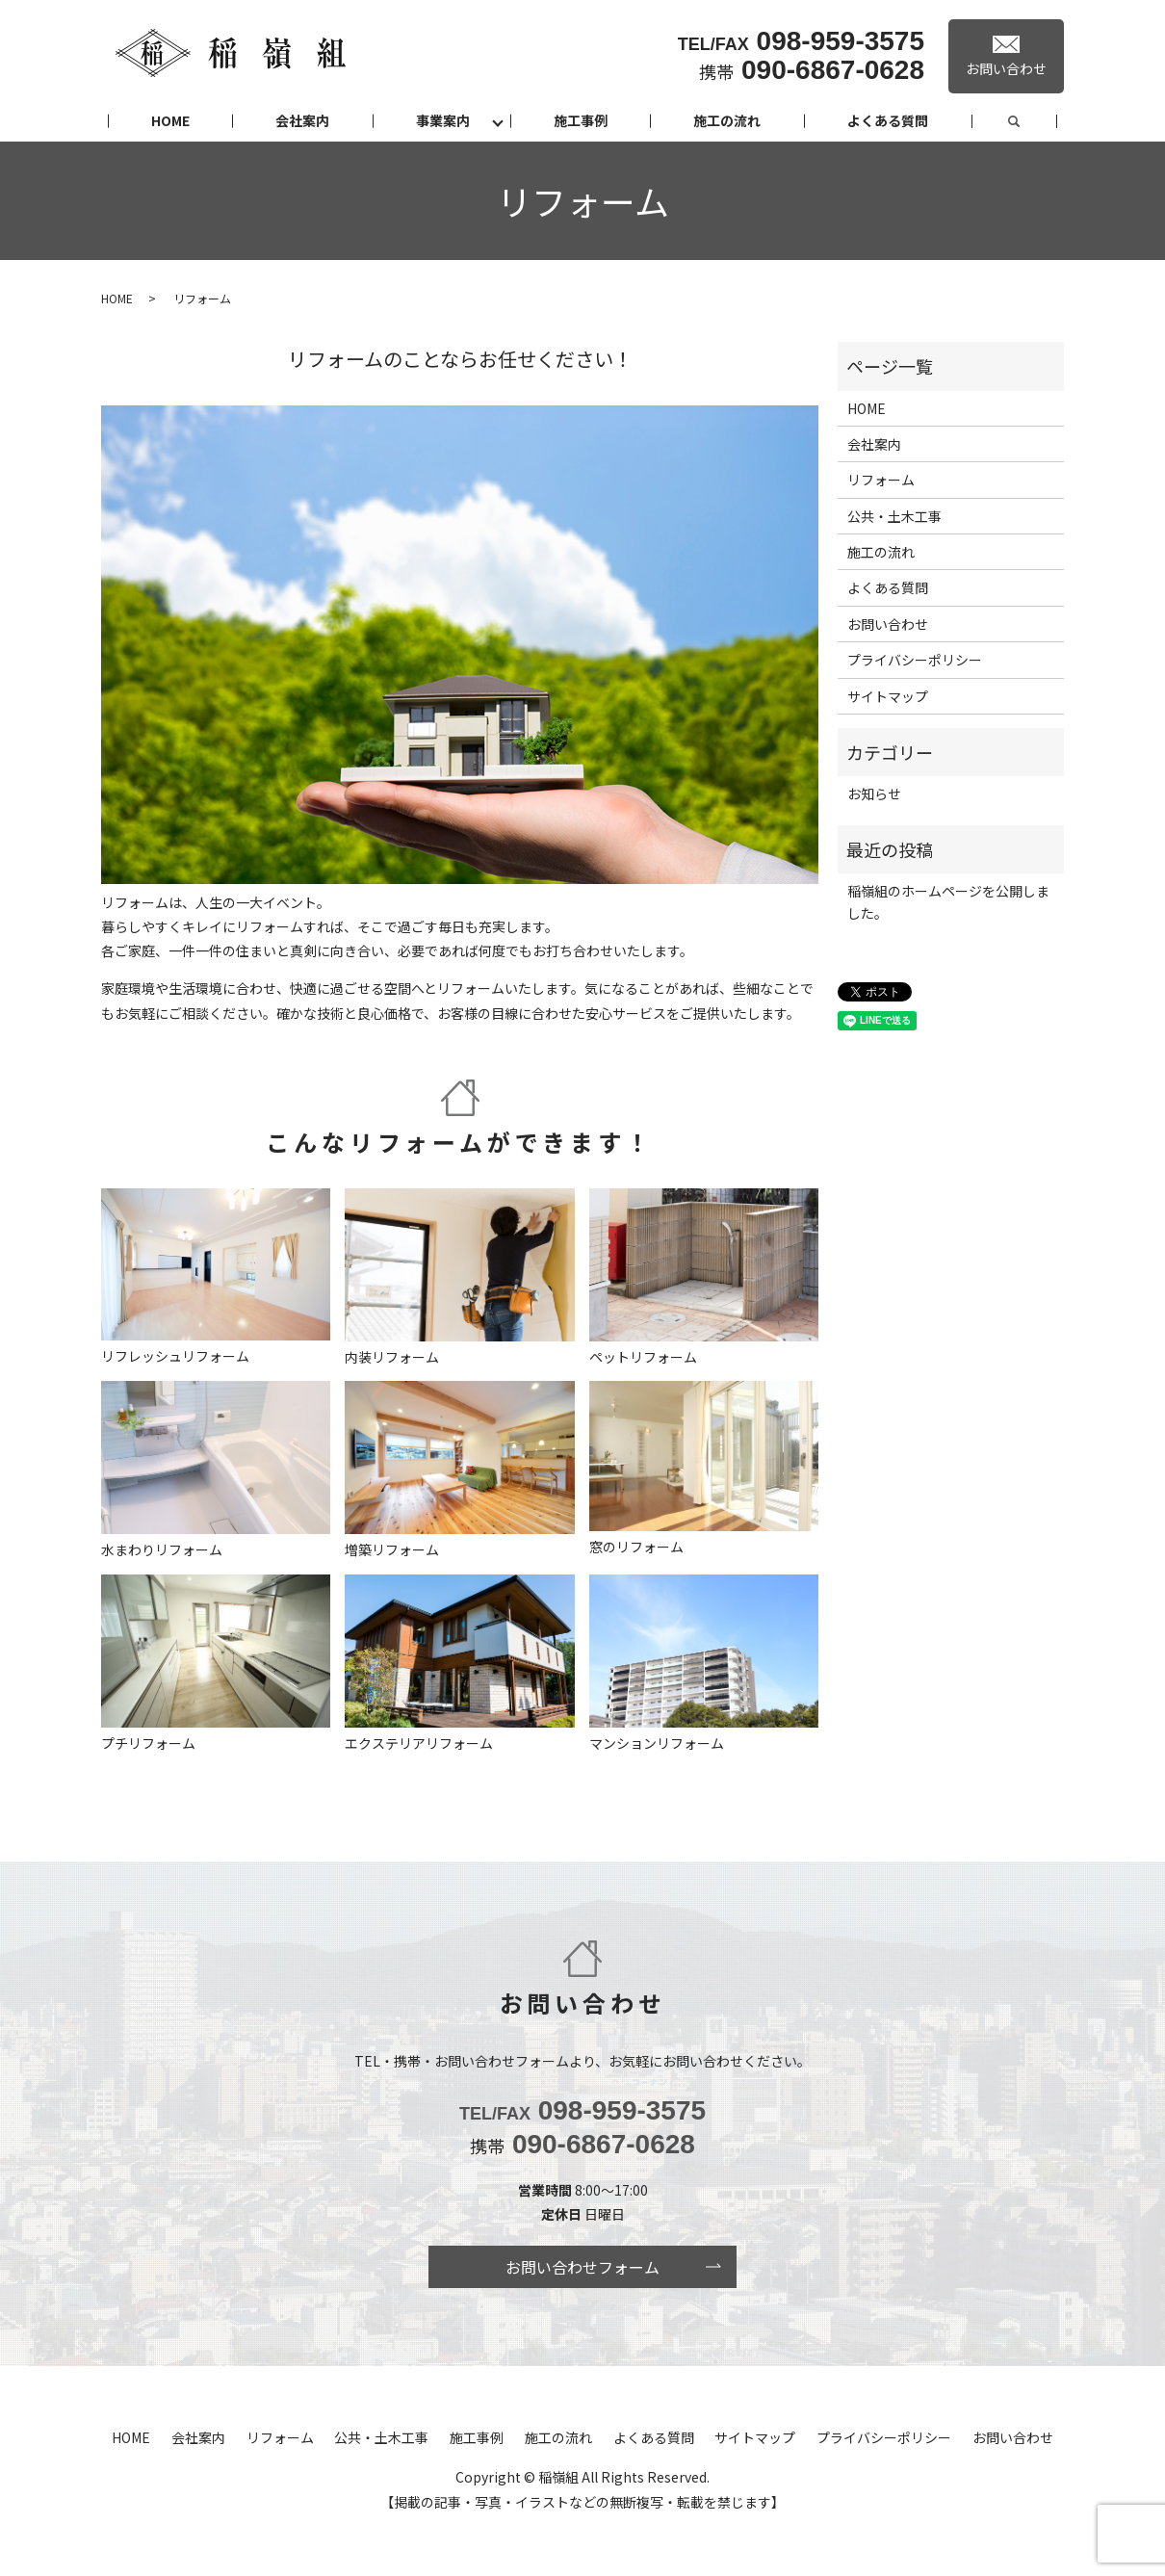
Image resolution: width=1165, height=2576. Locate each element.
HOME (170, 120)
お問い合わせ (887, 624)
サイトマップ (887, 696)
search (1035, 121)
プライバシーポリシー (914, 659)
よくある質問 (887, 120)
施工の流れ (727, 120)
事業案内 (443, 120)
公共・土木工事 (894, 516)
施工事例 (581, 120)
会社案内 (302, 120)
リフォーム (881, 479)
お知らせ (874, 793)
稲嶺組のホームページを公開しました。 (948, 901)
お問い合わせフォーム (582, 2266)
